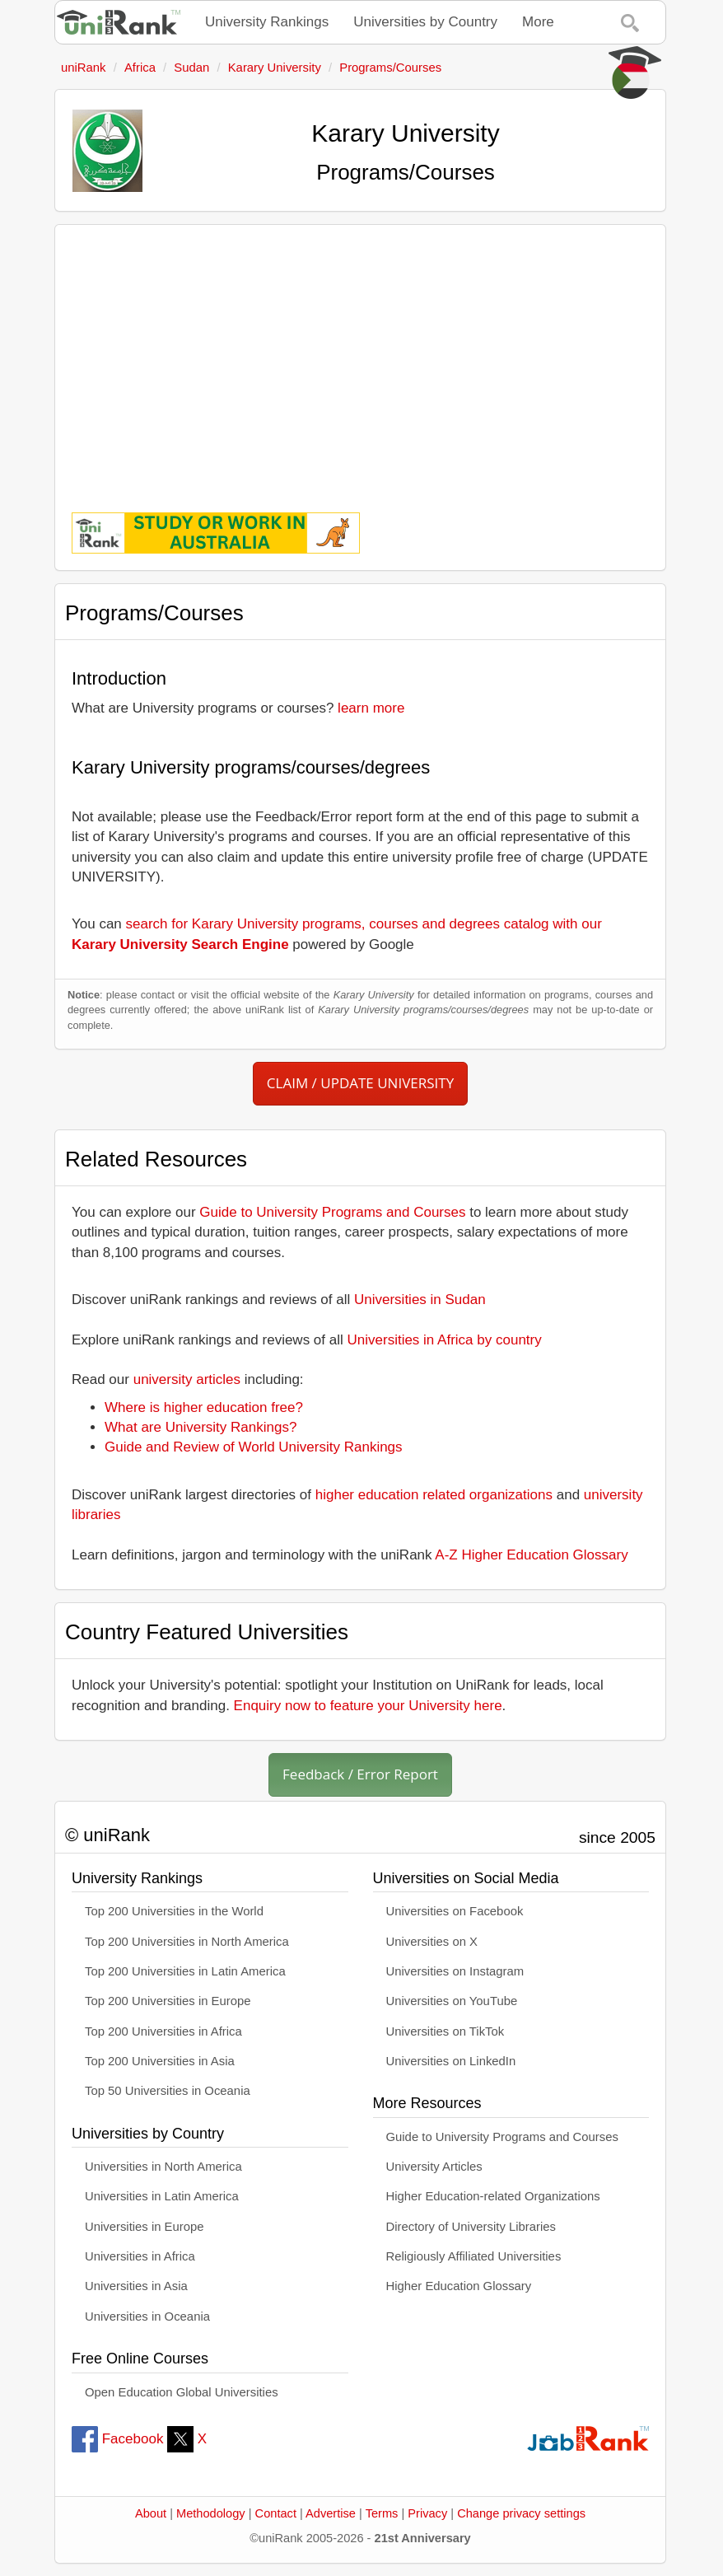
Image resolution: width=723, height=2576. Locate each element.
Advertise (331, 2513)
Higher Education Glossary (459, 2286)
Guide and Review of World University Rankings (254, 1447)
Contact (275, 2513)
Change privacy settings (521, 2513)
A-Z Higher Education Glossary (531, 1555)
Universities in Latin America (162, 2196)
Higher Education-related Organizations (493, 2196)
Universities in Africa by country (445, 1340)
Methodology (210, 2513)
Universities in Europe (144, 2226)
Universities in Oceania (147, 2316)
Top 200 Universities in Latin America (185, 1971)
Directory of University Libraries (471, 2226)
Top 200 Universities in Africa (163, 2031)
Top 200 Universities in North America (187, 1941)
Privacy (427, 2513)
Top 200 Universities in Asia (160, 2061)
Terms (382, 2513)
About (150, 2513)
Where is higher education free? (204, 1407)
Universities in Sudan (420, 1299)
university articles (186, 1379)
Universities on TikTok (445, 2031)
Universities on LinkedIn (451, 2061)
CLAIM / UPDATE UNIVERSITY (360, 1082)
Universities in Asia (136, 2286)
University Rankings (267, 22)
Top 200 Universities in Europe (168, 2001)
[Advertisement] (360, 356)
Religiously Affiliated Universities (474, 2256)
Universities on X (432, 1941)
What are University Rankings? (200, 1427)
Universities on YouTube (452, 2001)
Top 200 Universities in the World (174, 1911)
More (538, 22)
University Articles (434, 2166)
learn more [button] (371, 708)
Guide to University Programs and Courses (332, 1212)
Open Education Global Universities (181, 2392)
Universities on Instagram (455, 1971)
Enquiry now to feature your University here (368, 1705)
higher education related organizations (434, 1495)
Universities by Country (425, 22)
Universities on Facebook (455, 1911)
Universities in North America (163, 2166)
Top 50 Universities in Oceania (167, 2090)
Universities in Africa (140, 2256)
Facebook (117, 2439)
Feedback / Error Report (360, 1774)
